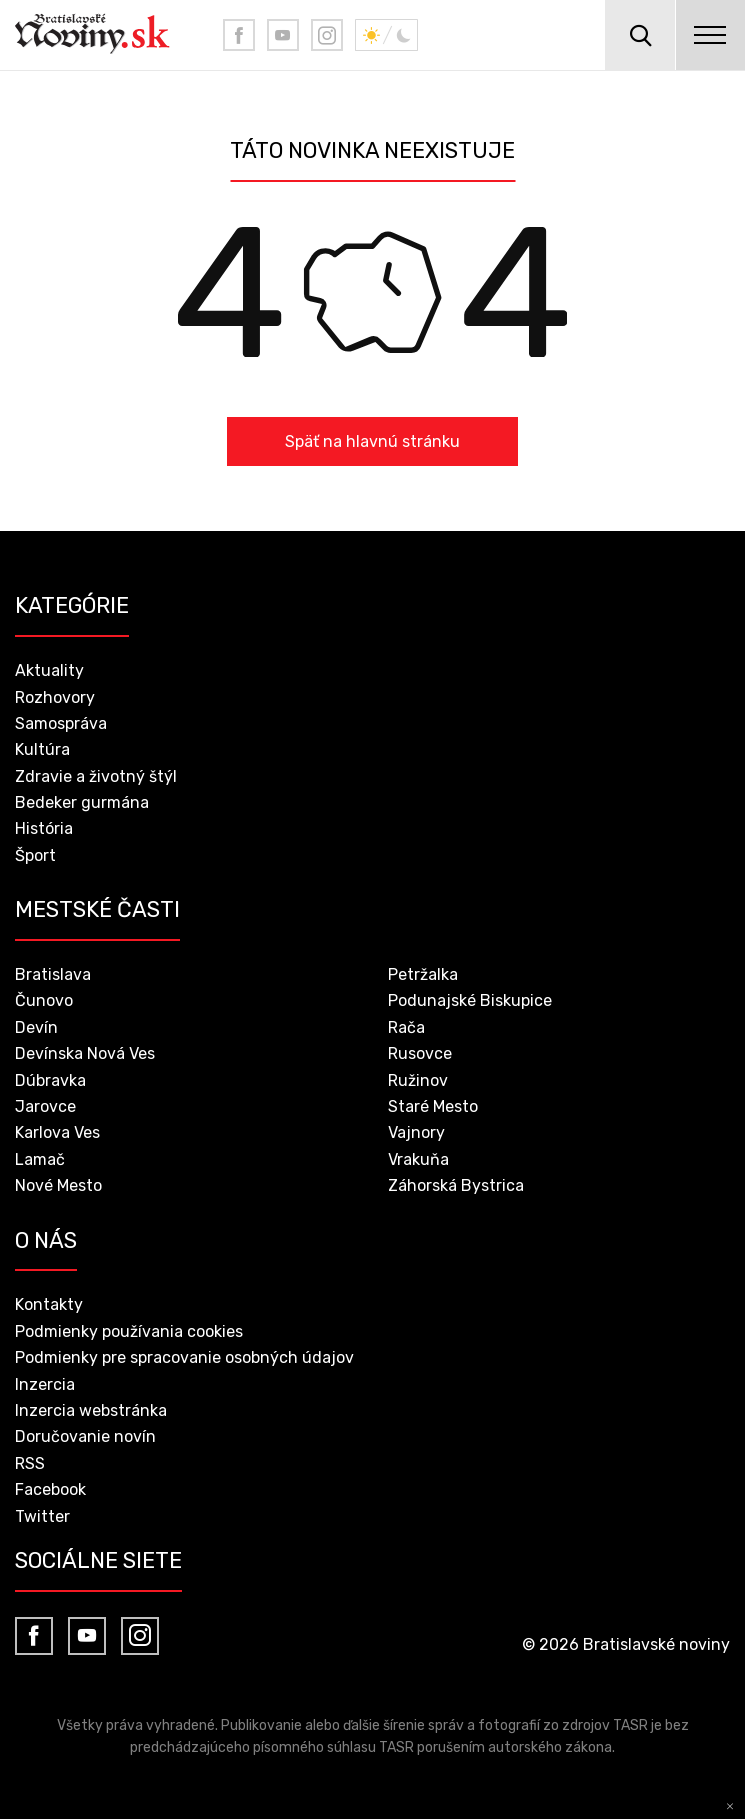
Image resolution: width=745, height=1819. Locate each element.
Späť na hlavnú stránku (372, 441)
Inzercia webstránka (91, 1410)
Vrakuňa (418, 1159)
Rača (406, 1027)
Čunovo (44, 1000)
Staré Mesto (433, 1106)
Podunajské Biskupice (470, 1000)
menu (710, 35)
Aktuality (49, 670)
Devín (36, 1027)
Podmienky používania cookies (129, 1331)
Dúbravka (50, 1080)
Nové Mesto (58, 1185)
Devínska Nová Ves (85, 1053)
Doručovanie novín (85, 1436)
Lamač (40, 1159)
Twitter (42, 1516)
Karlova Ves (57, 1132)
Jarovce (45, 1106)
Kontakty (49, 1304)
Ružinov (418, 1080)
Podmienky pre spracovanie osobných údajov (184, 1357)
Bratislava (53, 974)
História (44, 828)
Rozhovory (55, 697)
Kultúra (42, 749)
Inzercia (45, 1384)
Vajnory (416, 1132)
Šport (35, 855)
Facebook (50, 1489)
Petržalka (423, 974)
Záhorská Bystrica (456, 1185)
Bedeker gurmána (82, 802)
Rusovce (420, 1053)
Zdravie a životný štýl (96, 776)
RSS (30, 1463)
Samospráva (61, 723)
